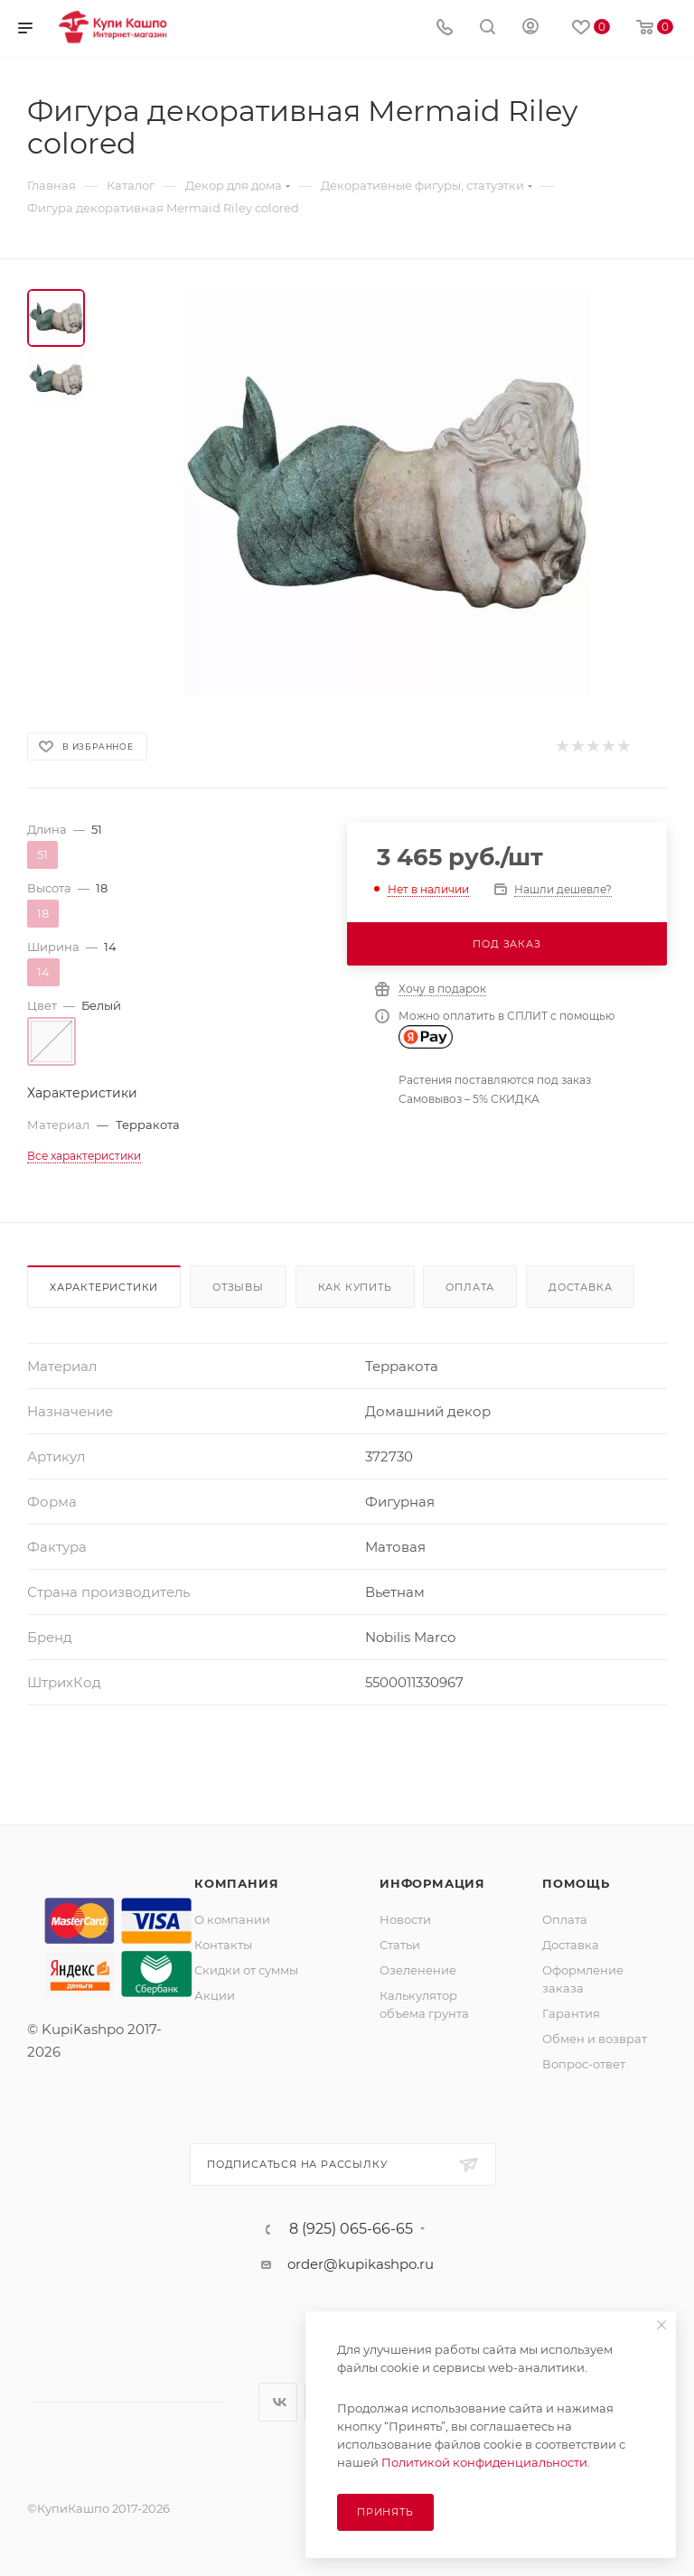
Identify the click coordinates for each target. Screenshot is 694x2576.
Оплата (469, 1287)
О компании (232, 1919)
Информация (432, 1883)
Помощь (576, 1883)
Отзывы (238, 1287)
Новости (405, 1919)
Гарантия (571, 2013)
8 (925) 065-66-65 (351, 2229)
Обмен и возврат (594, 2038)
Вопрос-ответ (583, 2064)
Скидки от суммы (246, 1970)
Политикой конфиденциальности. (485, 2462)
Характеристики (104, 1287)
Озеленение (418, 1970)
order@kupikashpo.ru (360, 2264)
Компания (236, 1883)
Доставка (580, 1287)
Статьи (400, 1944)
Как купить (355, 1287)
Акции (214, 1995)
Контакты (223, 1944)
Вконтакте (277, 2402)
